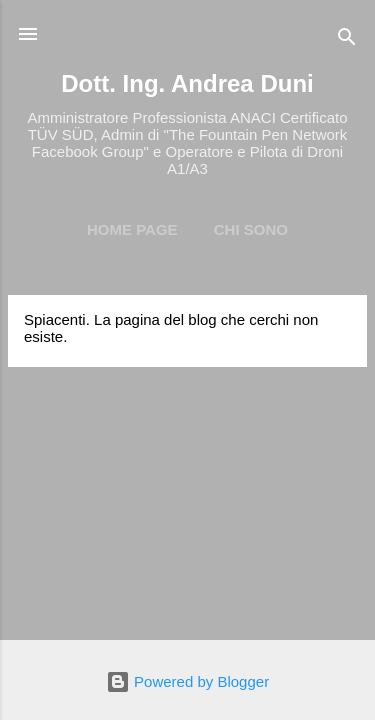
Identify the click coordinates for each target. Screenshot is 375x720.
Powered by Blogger (187, 681)
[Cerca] (347, 40)
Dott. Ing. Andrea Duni (187, 83)
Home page (132, 229)
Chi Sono (251, 229)
